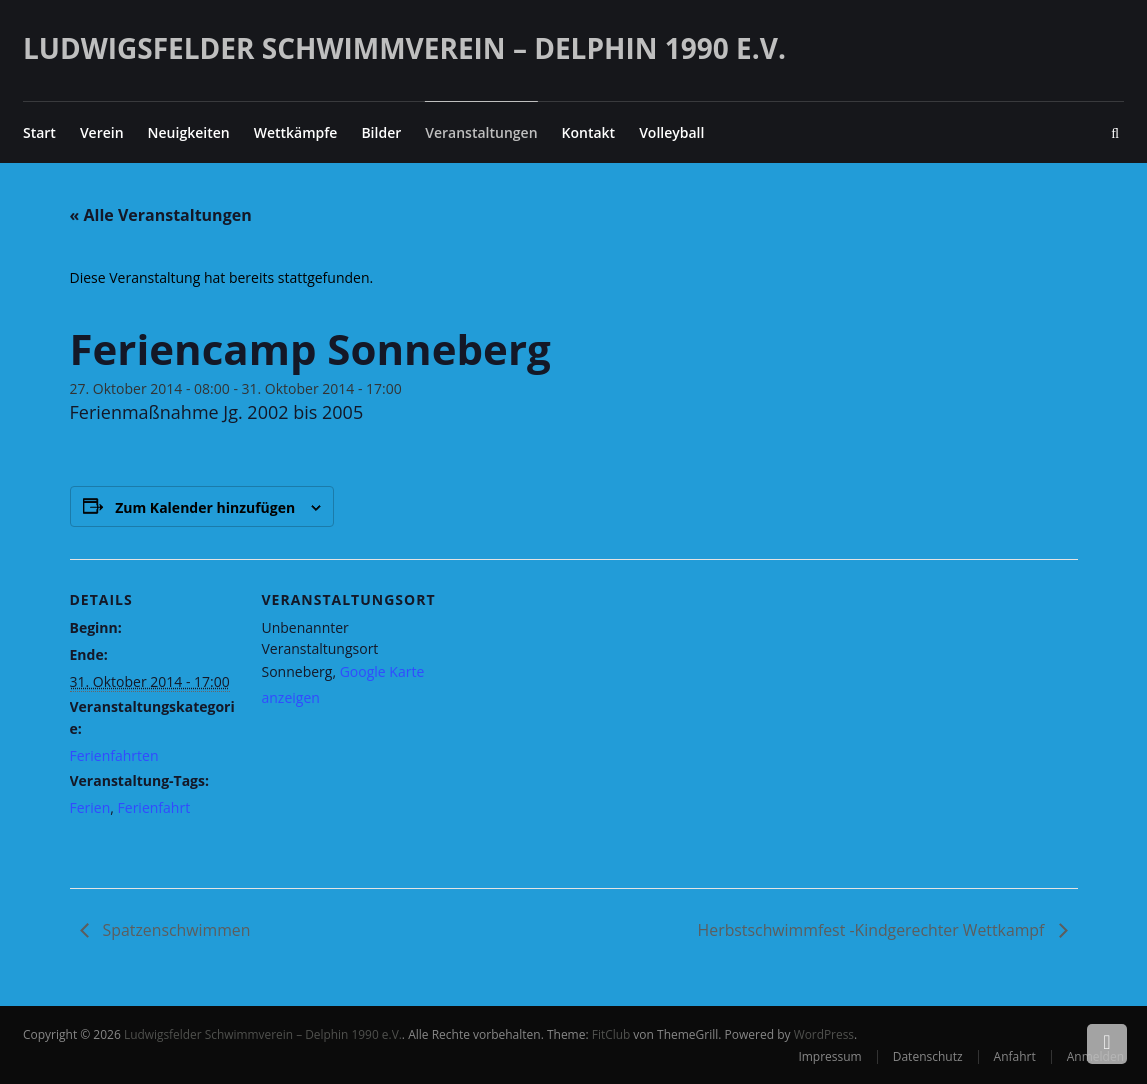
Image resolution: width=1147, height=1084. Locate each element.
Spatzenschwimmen (176, 931)
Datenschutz (928, 1056)
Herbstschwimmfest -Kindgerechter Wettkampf (871, 931)
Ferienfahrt (154, 807)
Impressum (829, 1056)
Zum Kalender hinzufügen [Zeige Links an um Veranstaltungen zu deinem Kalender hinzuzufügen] (205, 507)
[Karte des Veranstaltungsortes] (559, 697)
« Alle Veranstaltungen (161, 215)
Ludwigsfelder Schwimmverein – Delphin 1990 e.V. (404, 48)
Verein (102, 132)
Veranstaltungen (481, 132)
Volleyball (671, 132)
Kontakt (589, 132)
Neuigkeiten (189, 132)
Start (39, 132)
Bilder (381, 132)
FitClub (613, 1034)
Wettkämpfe (296, 132)
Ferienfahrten (114, 755)
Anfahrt (1015, 1056)
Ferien (90, 807)
